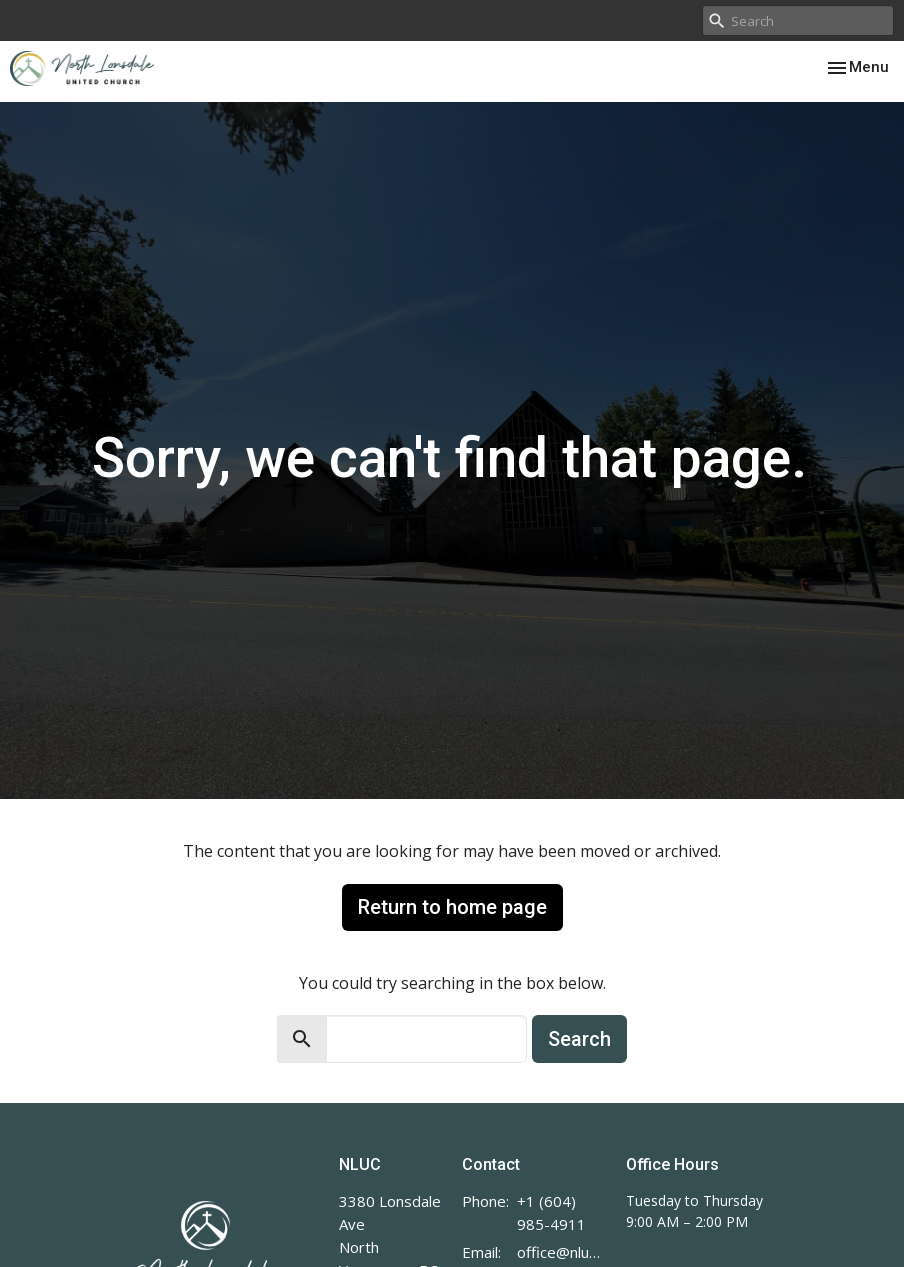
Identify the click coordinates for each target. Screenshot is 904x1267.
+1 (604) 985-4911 (551, 1212)
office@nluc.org (561, 1252)
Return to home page (452, 907)
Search (579, 1039)
